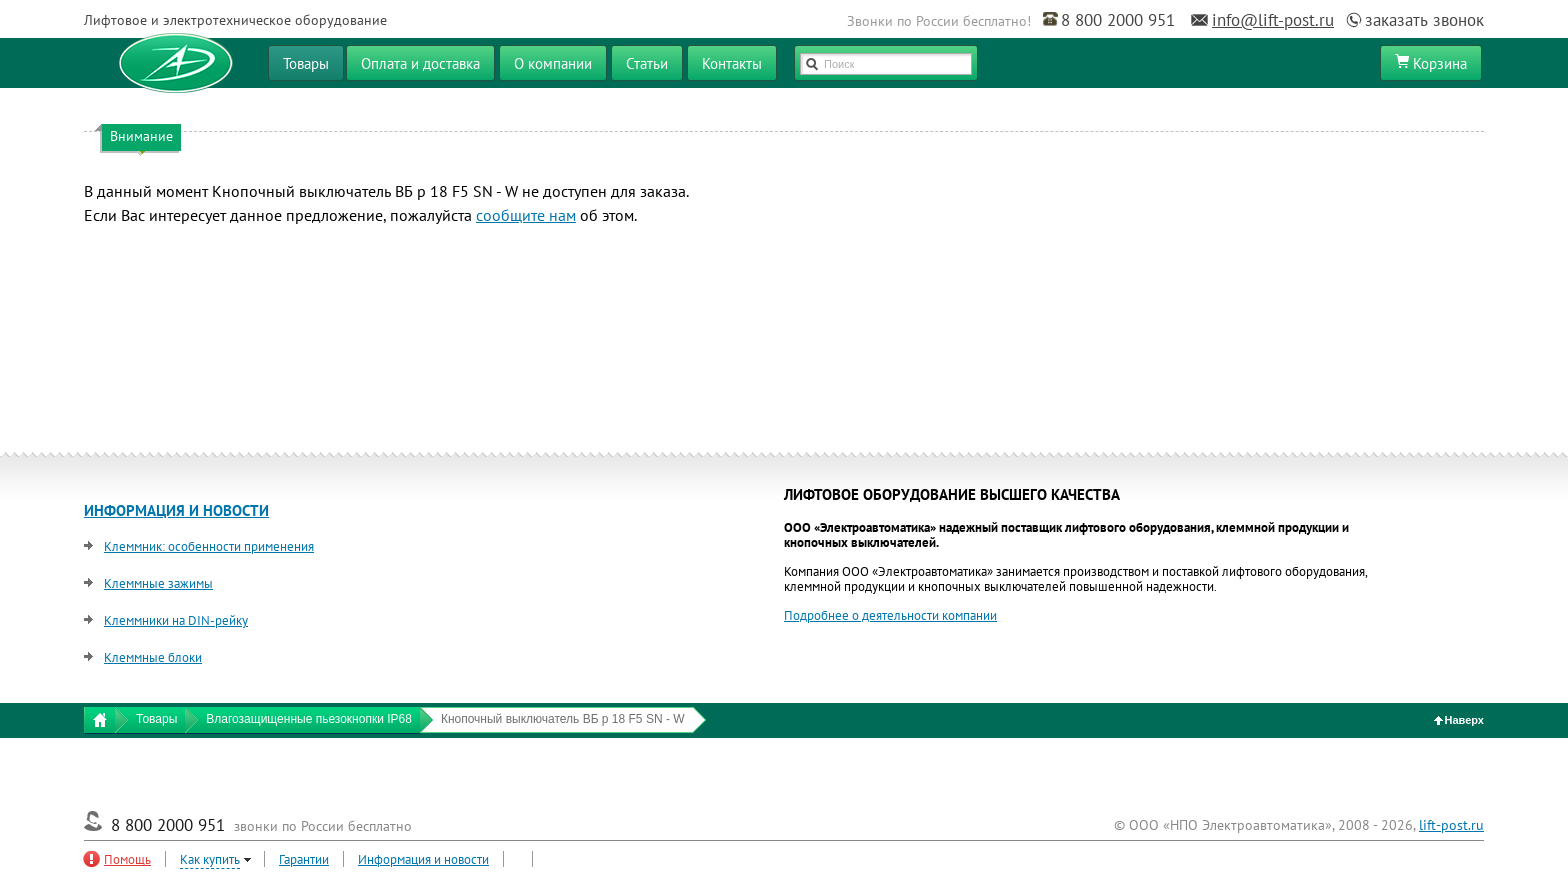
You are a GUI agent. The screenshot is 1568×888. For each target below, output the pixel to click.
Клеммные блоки (153, 657)
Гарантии (304, 859)
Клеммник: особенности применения (209, 546)
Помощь (127, 859)
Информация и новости (423, 859)
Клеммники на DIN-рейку (176, 620)
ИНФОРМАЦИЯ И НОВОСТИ (176, 510)
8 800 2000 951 (1118, 20)
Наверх (1459, 720)
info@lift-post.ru (1273, 20)
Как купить (210, 859)
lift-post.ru (1451, 825)
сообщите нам (526, 215)
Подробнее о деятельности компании (890, 615)
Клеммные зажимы (158, 583)
